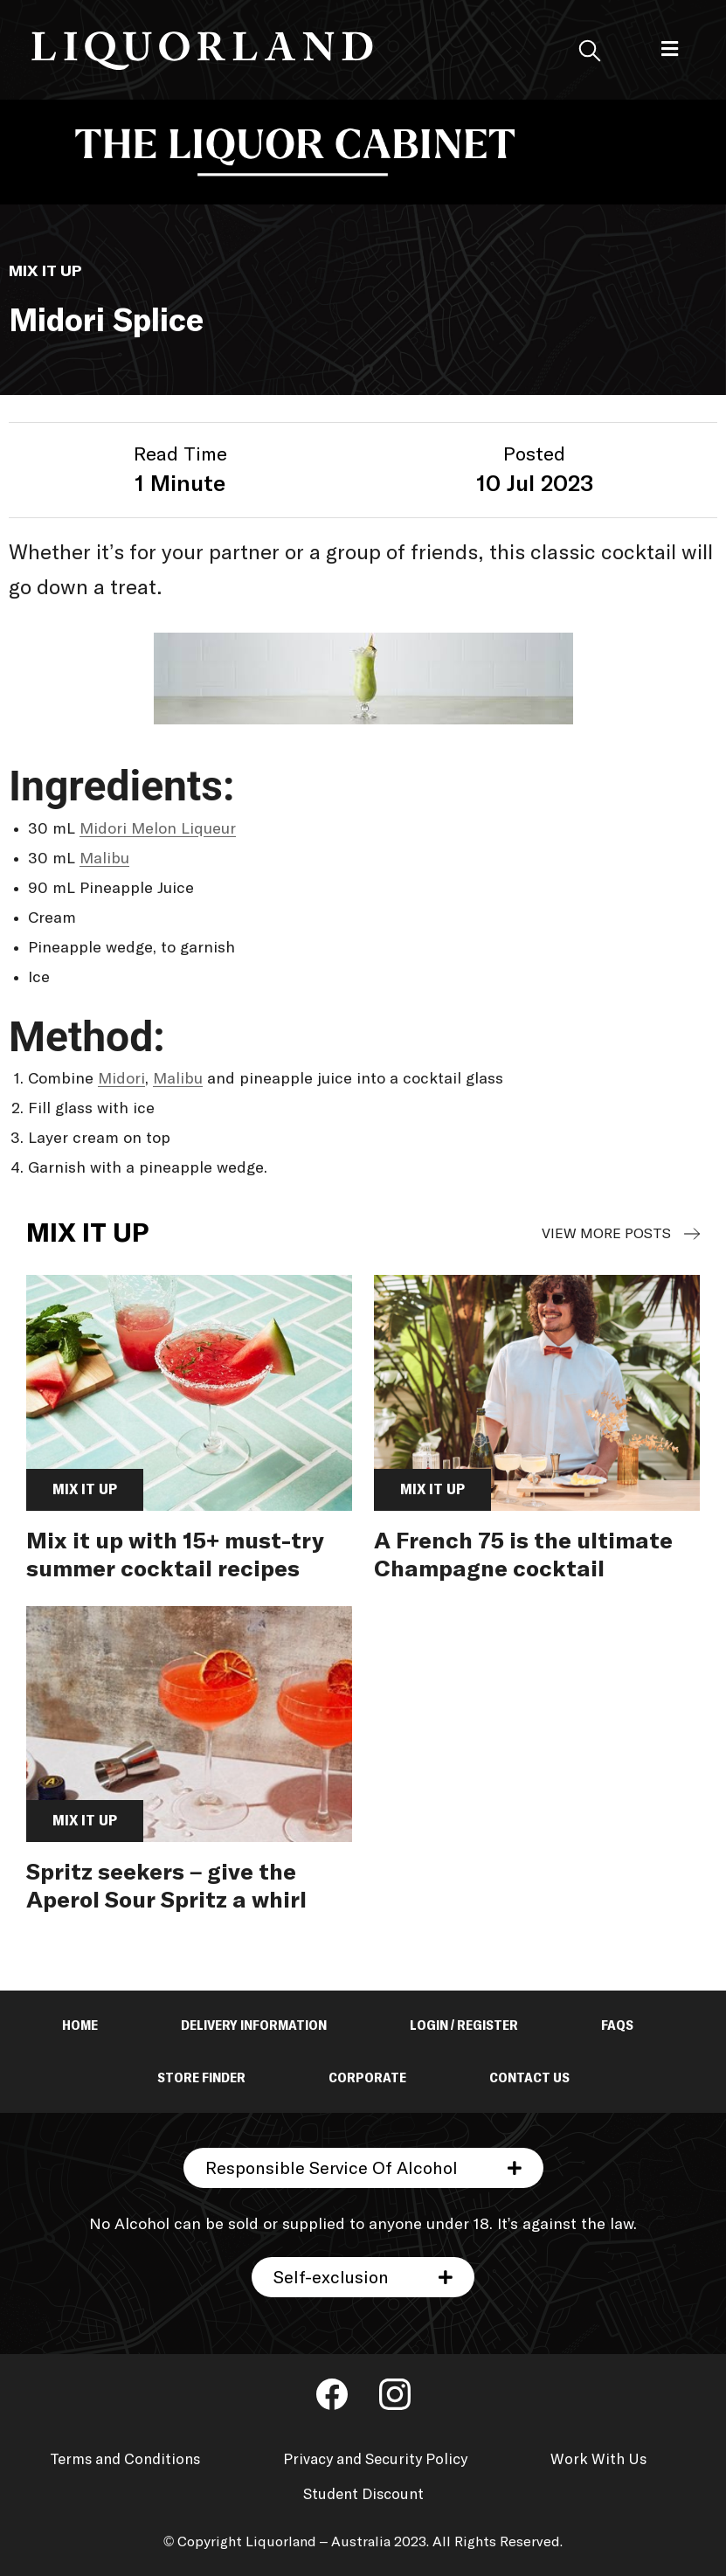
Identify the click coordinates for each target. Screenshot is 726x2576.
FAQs (617, 2025)
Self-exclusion (331, 2278)
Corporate (367, 2078)
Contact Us (529, 2078)
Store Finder (201, 2078)
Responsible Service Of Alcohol (331, 2169)
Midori (121, 1079)
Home (80, 2025)
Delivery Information (254, 2025)
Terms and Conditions (125, 2460)
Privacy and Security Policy (375, 2460)
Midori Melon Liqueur (158, 829)
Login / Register (464, 2025)
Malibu (104, 859)
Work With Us (598, 2460)
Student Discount (363, 2495)
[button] (670, 49)
